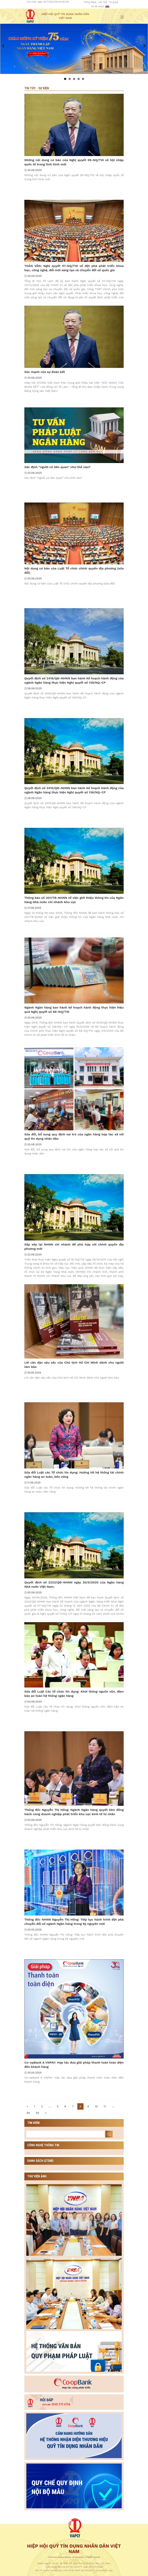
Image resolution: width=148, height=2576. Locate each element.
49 (28, 2112)
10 (96, 2106)
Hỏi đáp (46, 2400)
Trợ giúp (113, 2)
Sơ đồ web (96, 6)
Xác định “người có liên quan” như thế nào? (57, 467)
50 (37, 2112)
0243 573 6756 (56, 2404)
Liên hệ (102, 2)
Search (109, 2134)
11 (105, 2106)
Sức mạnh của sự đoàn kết (44, 372)
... (50, 2106)
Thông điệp (89, 2)
